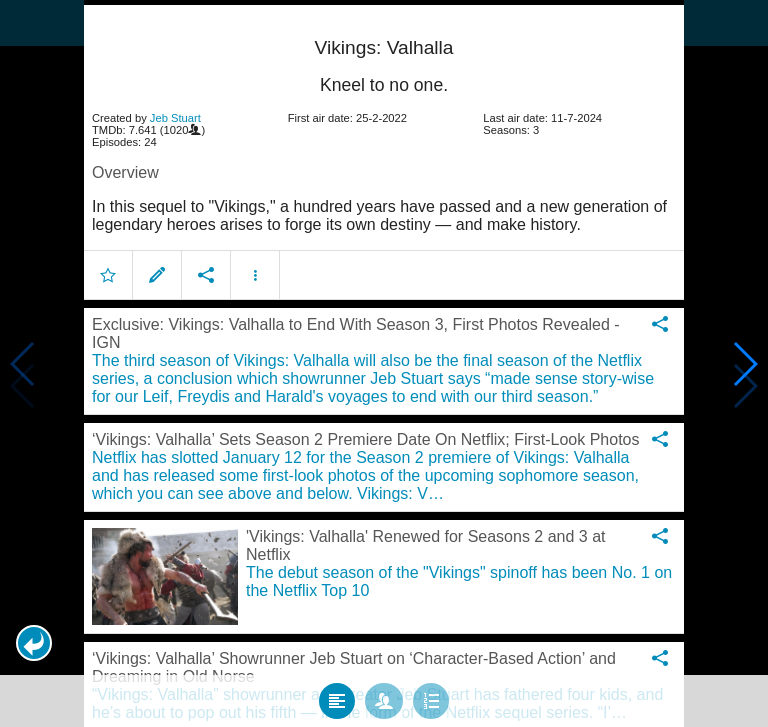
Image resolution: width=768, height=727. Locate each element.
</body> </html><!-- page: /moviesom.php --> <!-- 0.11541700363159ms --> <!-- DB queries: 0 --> (384, 363)
